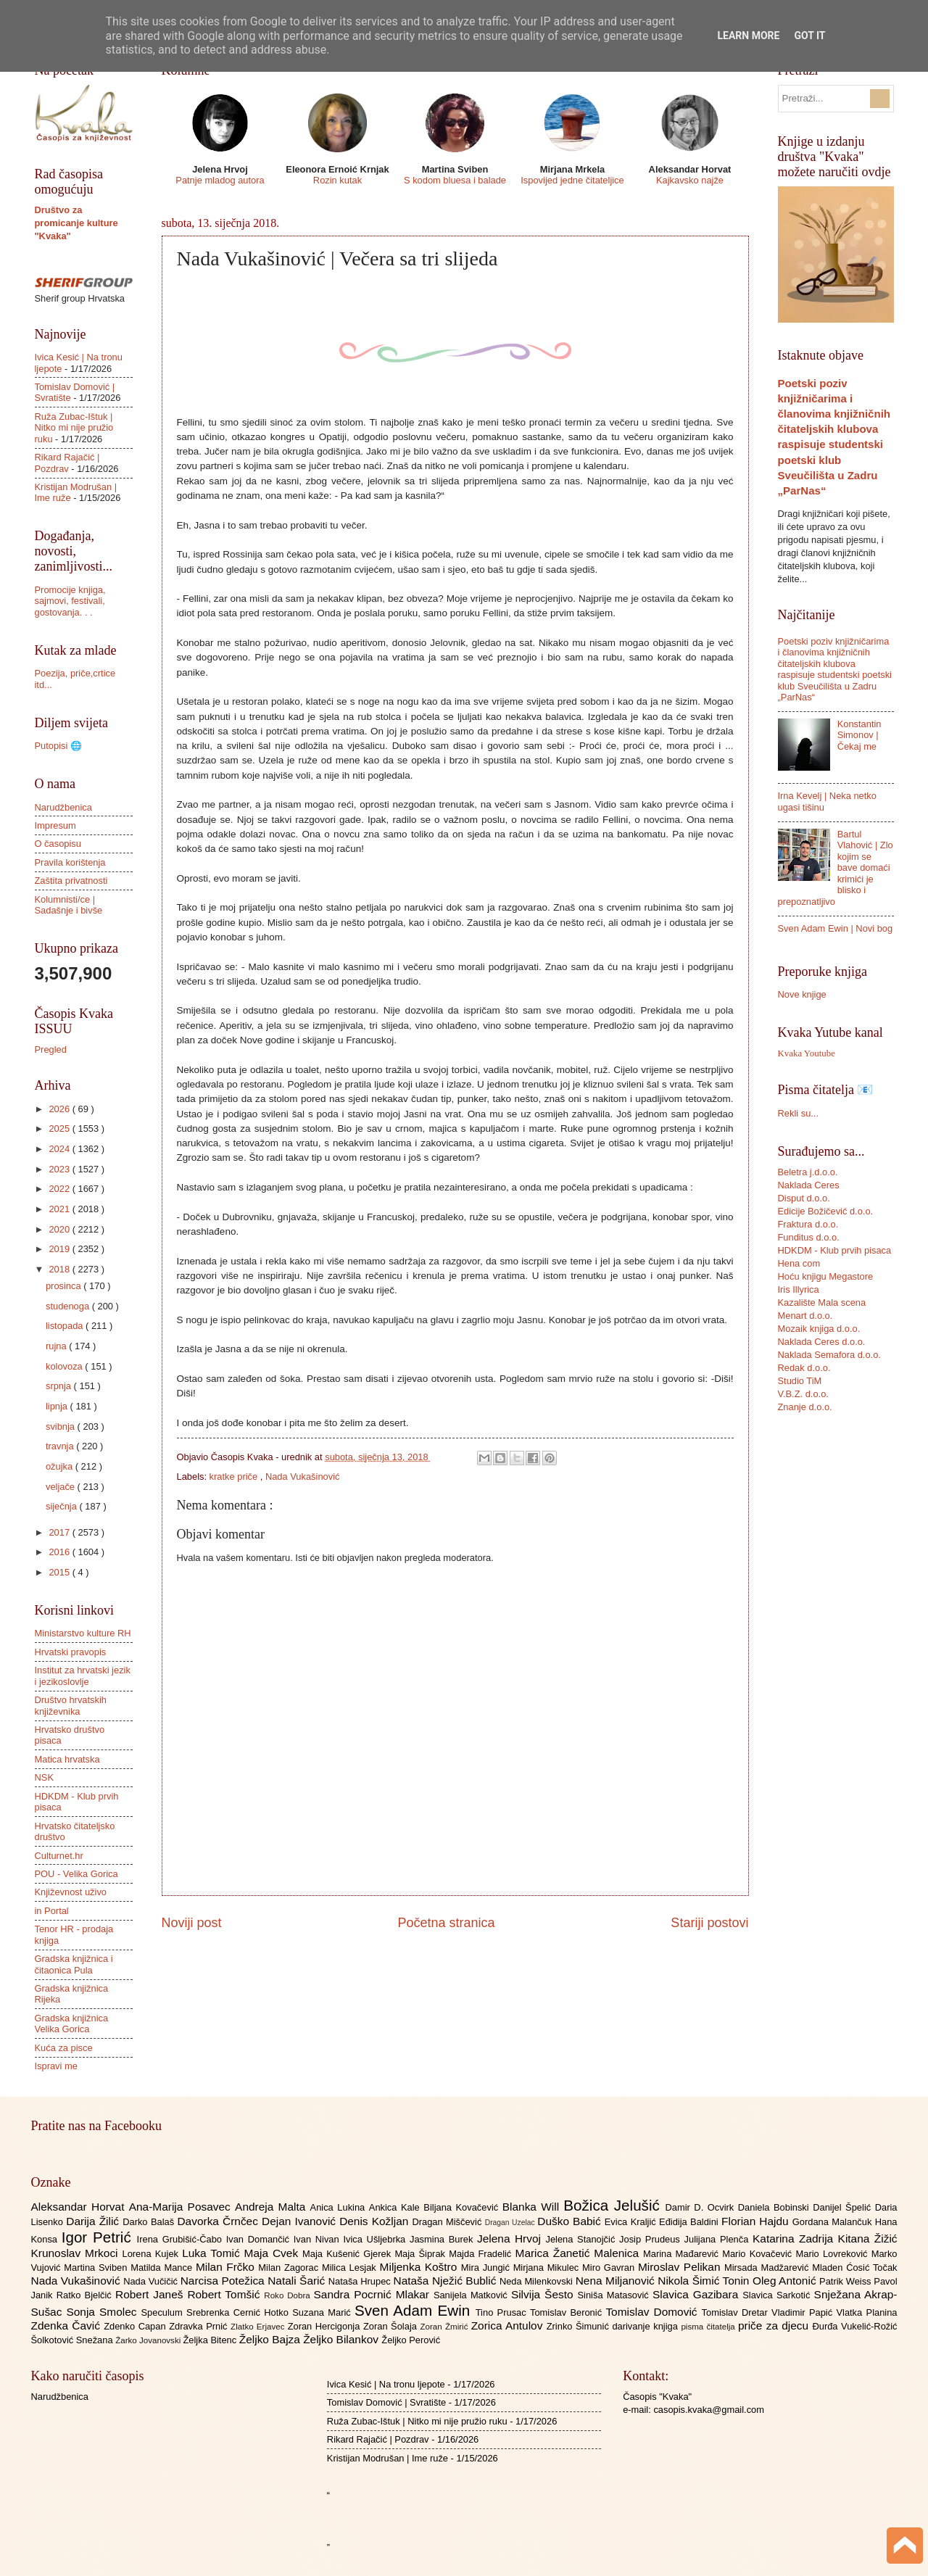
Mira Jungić (487, 2267)
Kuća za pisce (64, 2047)
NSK (44, 1777)
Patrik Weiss (846, 2281)
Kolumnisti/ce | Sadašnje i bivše (69, 905)
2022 (60, 1188)
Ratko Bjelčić (86, 2295)
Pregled (51, 1049)
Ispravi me (56, 2066)
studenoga (69, 1306)
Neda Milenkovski (538, 2281)
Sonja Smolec (103, 2312)
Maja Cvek (273, 2253)
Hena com (799, 1263)
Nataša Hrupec (361, 2281)
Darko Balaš (150, 2221)
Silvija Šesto (544, 2294)
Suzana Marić (323, 2312)
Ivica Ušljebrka (376, 2239)
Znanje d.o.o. (805, 1406)
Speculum (163, 2312)
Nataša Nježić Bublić (447, 2280)
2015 (60, 1572)
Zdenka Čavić (67, 2325)
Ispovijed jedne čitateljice (572, 180)
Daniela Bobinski (775, 2207)
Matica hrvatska (67, 1759)
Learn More (748, 35)
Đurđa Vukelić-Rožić (854, 2326)
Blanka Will (533, 2206)
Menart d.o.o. (805, 1315)
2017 (60, 1532)
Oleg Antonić (786, 2280)
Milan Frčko (227, 2267)
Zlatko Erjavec (259, 2326)
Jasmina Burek (443, 2239)
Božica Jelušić (614, 2205)
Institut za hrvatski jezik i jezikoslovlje (82, 1675)
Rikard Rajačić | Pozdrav (67, 462)
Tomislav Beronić (567, 2312)
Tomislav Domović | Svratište (386, 2402)
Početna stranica (445, 1923)
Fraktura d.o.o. (808, 1224)
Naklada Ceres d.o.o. (822, 1341)
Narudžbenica (63, 807)
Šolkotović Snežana (73, 2340)
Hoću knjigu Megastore (826, 1276)
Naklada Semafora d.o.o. (829, 1354)
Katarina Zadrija (795, 2238)
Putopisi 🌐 (58, 745)
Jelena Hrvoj (511, 2238)
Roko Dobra (288, 2295)
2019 (60, 1248)
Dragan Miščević (448, 2221)
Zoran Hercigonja (325, 2326)
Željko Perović (410, 2340)
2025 (60, 1128)
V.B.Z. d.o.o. (803, 1393)
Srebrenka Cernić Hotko (239, 2312)
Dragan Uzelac (511, 2223)
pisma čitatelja (709, 2326)
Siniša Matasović (615, 2295)
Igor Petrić (99, 2237)
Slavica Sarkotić (777, 2295)
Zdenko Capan (136, 2326)
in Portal (52, 1910)
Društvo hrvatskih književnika (71, 1705)
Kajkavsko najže (690, 180)
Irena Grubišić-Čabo (181, 2239)
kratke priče (235, 1476)
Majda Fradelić (482, 2253)
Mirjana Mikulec (547, 2267)
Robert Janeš (151, 2294)
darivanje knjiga (646, 2326)
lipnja (58, 1406)
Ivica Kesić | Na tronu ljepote (386, 2384)
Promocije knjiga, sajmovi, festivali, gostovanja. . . (70, 601)
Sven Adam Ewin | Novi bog (835, 928)
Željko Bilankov (342, 2339)
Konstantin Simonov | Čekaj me (859, 735)
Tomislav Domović (653, 2312)
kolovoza (65, 1366)
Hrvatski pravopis (71, 1652)
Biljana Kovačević (462, 2207)
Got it (809, 35)
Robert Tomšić (225, 2294)
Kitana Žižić (868, 2238)
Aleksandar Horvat (80, 2206)
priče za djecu (775, 2325)
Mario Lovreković (833, 2253)
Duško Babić (571, 2221)
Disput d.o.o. (804, 1198)
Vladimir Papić (803, 2312)
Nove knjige (802, 994)
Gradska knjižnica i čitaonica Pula (74, 1964)
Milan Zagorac (290, 2267)
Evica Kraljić (632, 2221)
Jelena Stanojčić (582, 2239)
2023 (60, 1169)
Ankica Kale (396, 2207)
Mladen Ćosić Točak (854, 2267)
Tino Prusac (503, 2312)
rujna (57, 1346)
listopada (66, 1325)
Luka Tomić (213, 2253)
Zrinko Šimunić (580, 2326)
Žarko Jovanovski (149, 2340)
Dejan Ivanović (300, 2221)
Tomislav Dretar (737, 2312)
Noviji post (192, 1923)
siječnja (63, 1506)
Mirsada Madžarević (768, 2267)
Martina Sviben (97, 2267)
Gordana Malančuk (833, 2221)
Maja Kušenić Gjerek (348, 2253)
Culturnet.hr (59, 1855)
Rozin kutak (337, 180)
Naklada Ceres (809, 1185)
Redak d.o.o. (804, 1367)
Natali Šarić (298, 2280)
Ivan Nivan (319, 2239)
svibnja (62, 1426)
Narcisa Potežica (224, 2280)
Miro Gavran (610, 2267)
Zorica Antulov (509, 2325)
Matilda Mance (163, 2267)
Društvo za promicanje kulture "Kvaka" (76, 222)
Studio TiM (800, 1380)
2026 (60, 1108)
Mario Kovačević (758, 2253)
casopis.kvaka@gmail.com (708, 2409)
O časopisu (58, 843)
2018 (60, 1269)
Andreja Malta (272, 2206)
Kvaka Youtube (806, 1053)
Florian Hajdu (756, 2221)
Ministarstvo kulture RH (83, 1633)
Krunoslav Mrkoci (77, 2253)
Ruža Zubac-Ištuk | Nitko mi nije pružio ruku (74, 427)
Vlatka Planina (866, 2312)
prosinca (64, 1285)
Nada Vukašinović (302, 1476)
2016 (60, 1551)
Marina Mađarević (682, 2253)
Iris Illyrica (798, 1289)
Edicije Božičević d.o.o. (826, 1211)
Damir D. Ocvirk (701, 2207)
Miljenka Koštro (420, 2267)
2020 (60, 1229)
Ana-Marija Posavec (182, 2206)
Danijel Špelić (844, 2207)
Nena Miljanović (617, 2280)
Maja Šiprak (421, 2253)
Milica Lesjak (351, 2267)
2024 (60, 1148)
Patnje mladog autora (219, 180)
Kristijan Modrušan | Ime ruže (387, 2458)
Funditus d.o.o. (809, 1237)
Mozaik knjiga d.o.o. (819, 1328)
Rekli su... (798, 1113)
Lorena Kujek (152, 2253)
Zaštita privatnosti (71, 880)
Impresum (55, 825)
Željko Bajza (271, 2339)
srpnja (60, 1385)
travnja (61, 1446)
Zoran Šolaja (391, 2326)
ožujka (60, 1466)
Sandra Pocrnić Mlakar (374, 2294)
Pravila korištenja (70, 862)
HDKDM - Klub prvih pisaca (835, 1250)
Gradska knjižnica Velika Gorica (72, 2023)
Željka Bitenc (211, 2340)
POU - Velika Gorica (76, 1873)
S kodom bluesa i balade (455, 180)
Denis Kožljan (375, 2221)
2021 (60, 1209)
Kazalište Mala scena (822, 1302)
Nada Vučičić (152, 2281)
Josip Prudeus (651, 2239)
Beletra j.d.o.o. (808, 1172)
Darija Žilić (94, 2221)
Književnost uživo (71, 1892)
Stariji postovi (709, 1923)
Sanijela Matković (472, 2295)
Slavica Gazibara (697, 2294)
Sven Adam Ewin (415, 2310)
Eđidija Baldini (690, 2221)
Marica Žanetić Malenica (579, 2253)
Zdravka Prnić (200, 2326)
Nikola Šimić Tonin (705, 2280)
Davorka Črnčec (219, 2221)
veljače (62, 1486)
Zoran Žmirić (445, 2326)
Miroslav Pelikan (681, 2267)
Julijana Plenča (718, 2239)
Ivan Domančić (260, 2239)
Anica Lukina (339, 2207)
